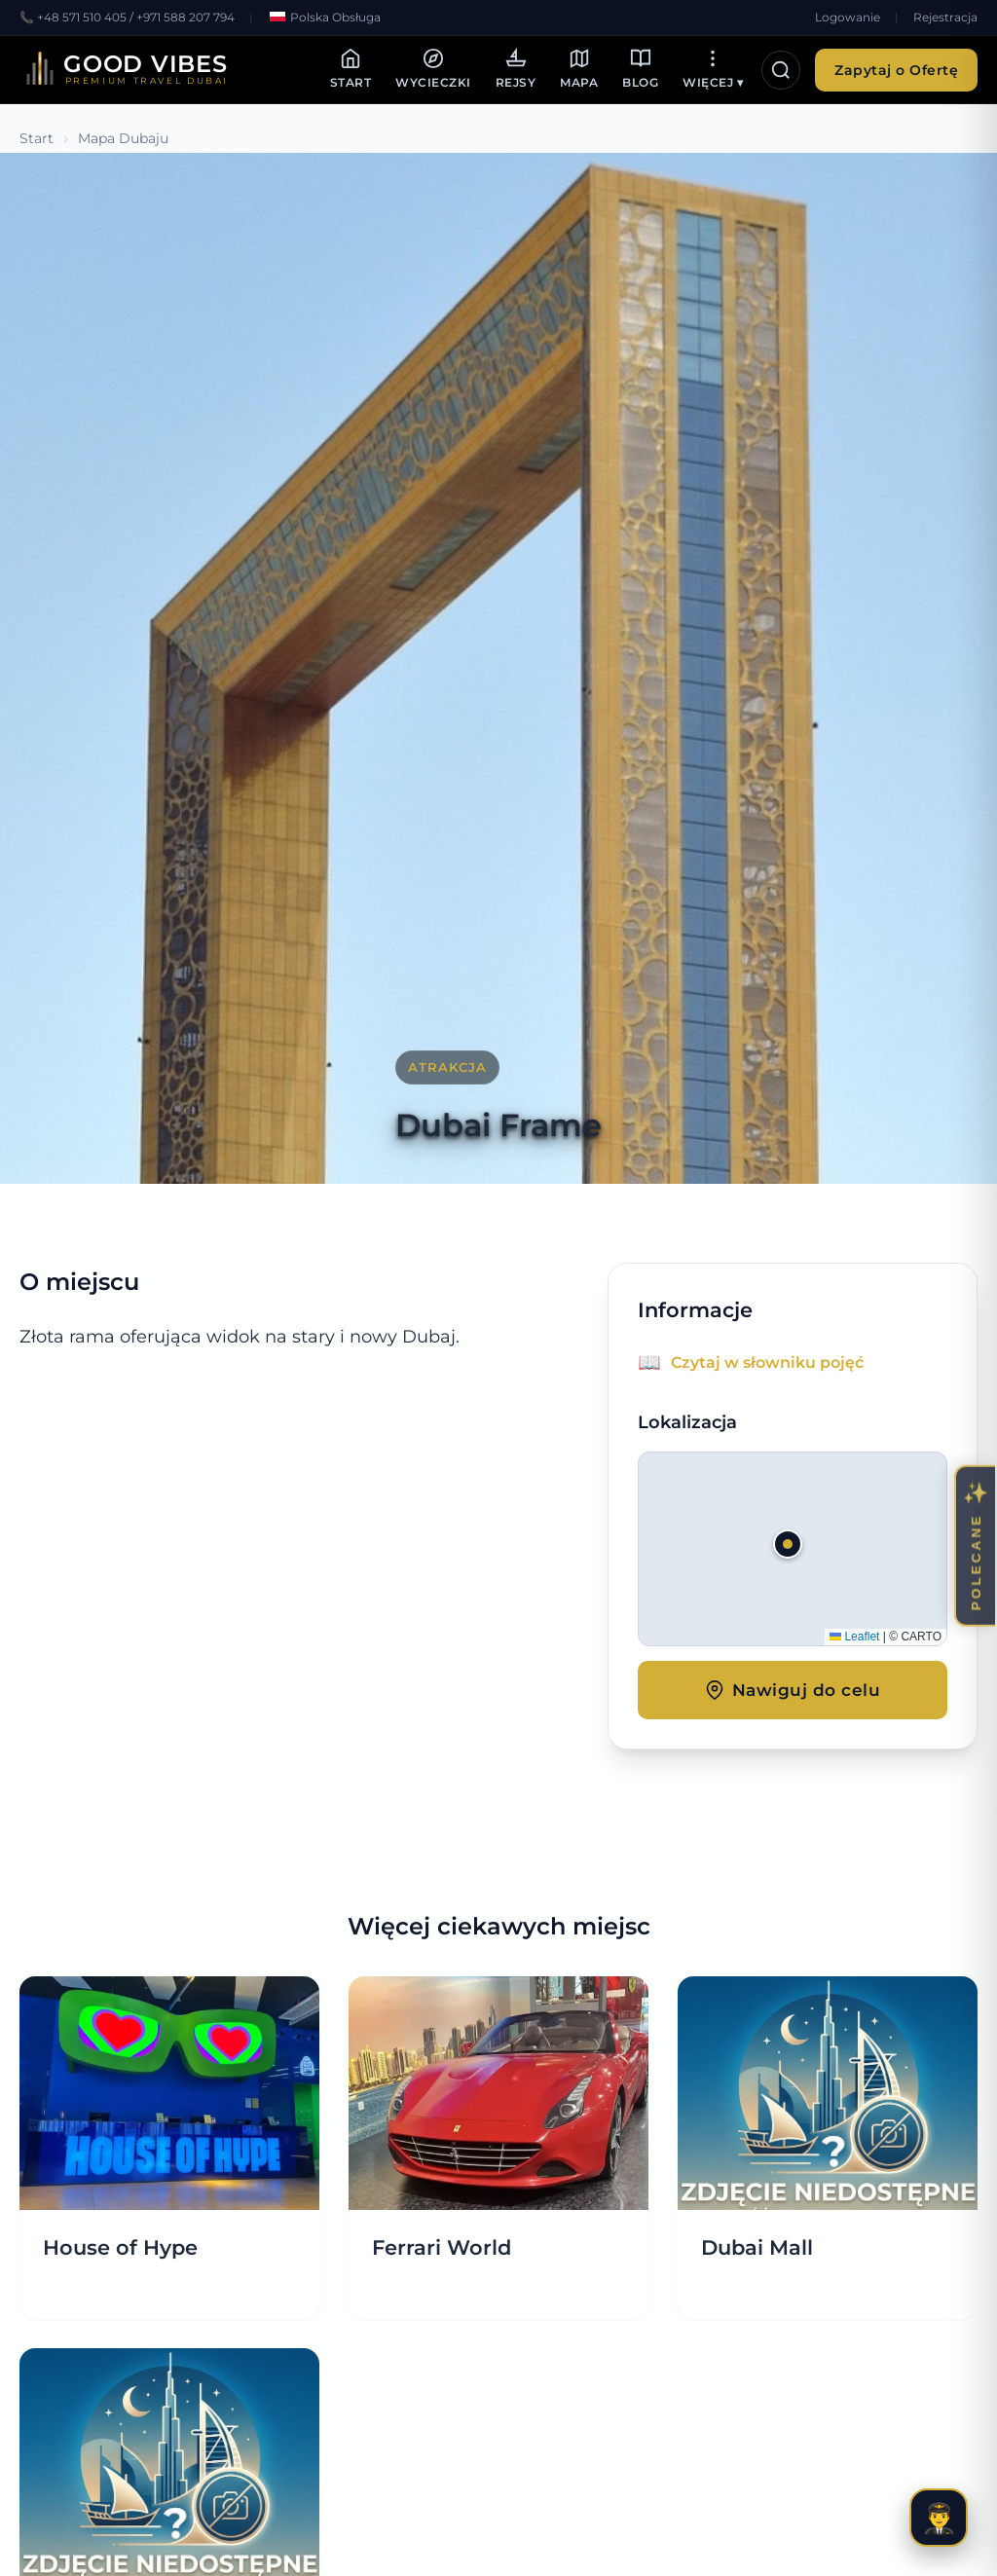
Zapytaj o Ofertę (896, 70)
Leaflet (854, 1636)
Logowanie (847, 17)
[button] (792, 1548)
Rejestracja (945, 17)
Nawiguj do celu (793, 1690)
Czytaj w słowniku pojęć (767, 1362)
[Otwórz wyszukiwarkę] (780, 70)
